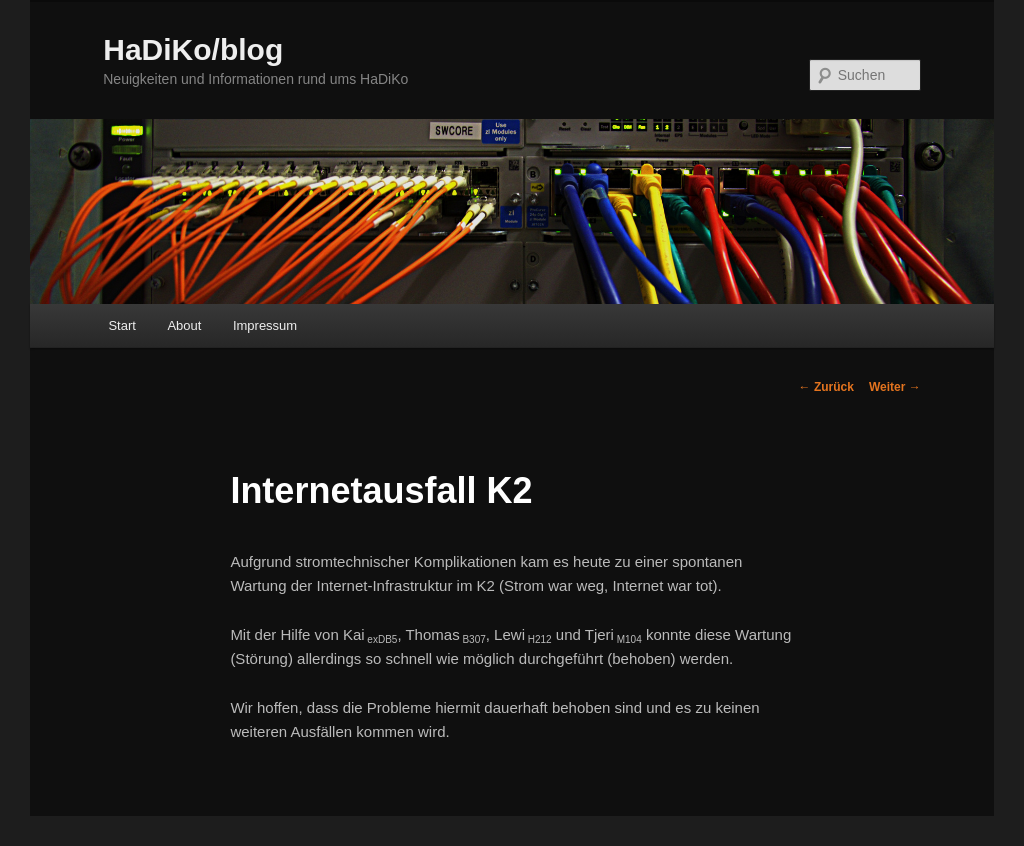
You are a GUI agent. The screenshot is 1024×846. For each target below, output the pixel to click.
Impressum (265, 325)
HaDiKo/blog (193, 49)
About (184, 325)
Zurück (826, 387)
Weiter (895, 387)
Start (121, 325)
